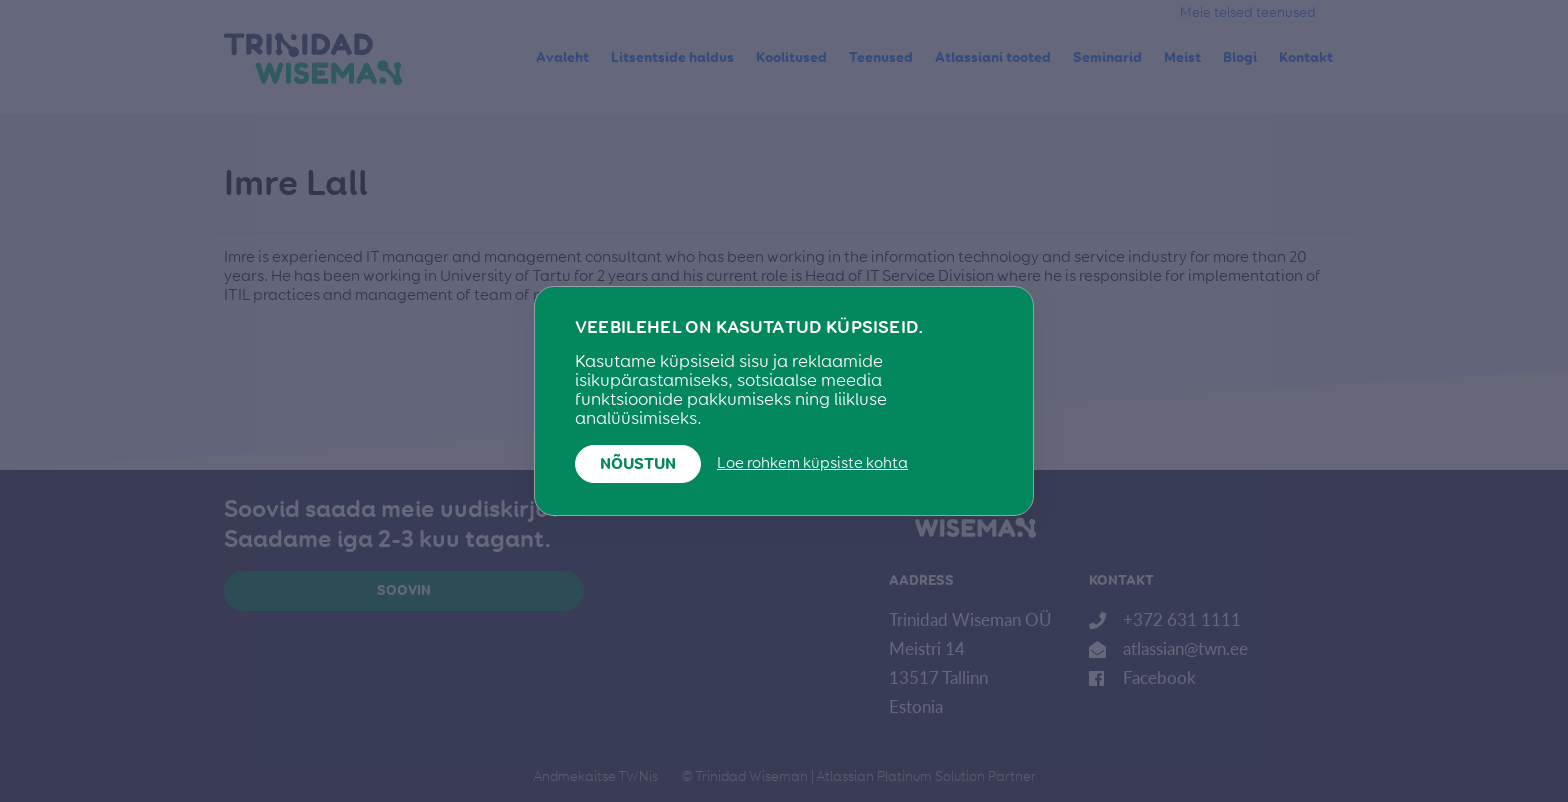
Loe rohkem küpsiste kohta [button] (812, 464)
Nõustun (638, 465)
